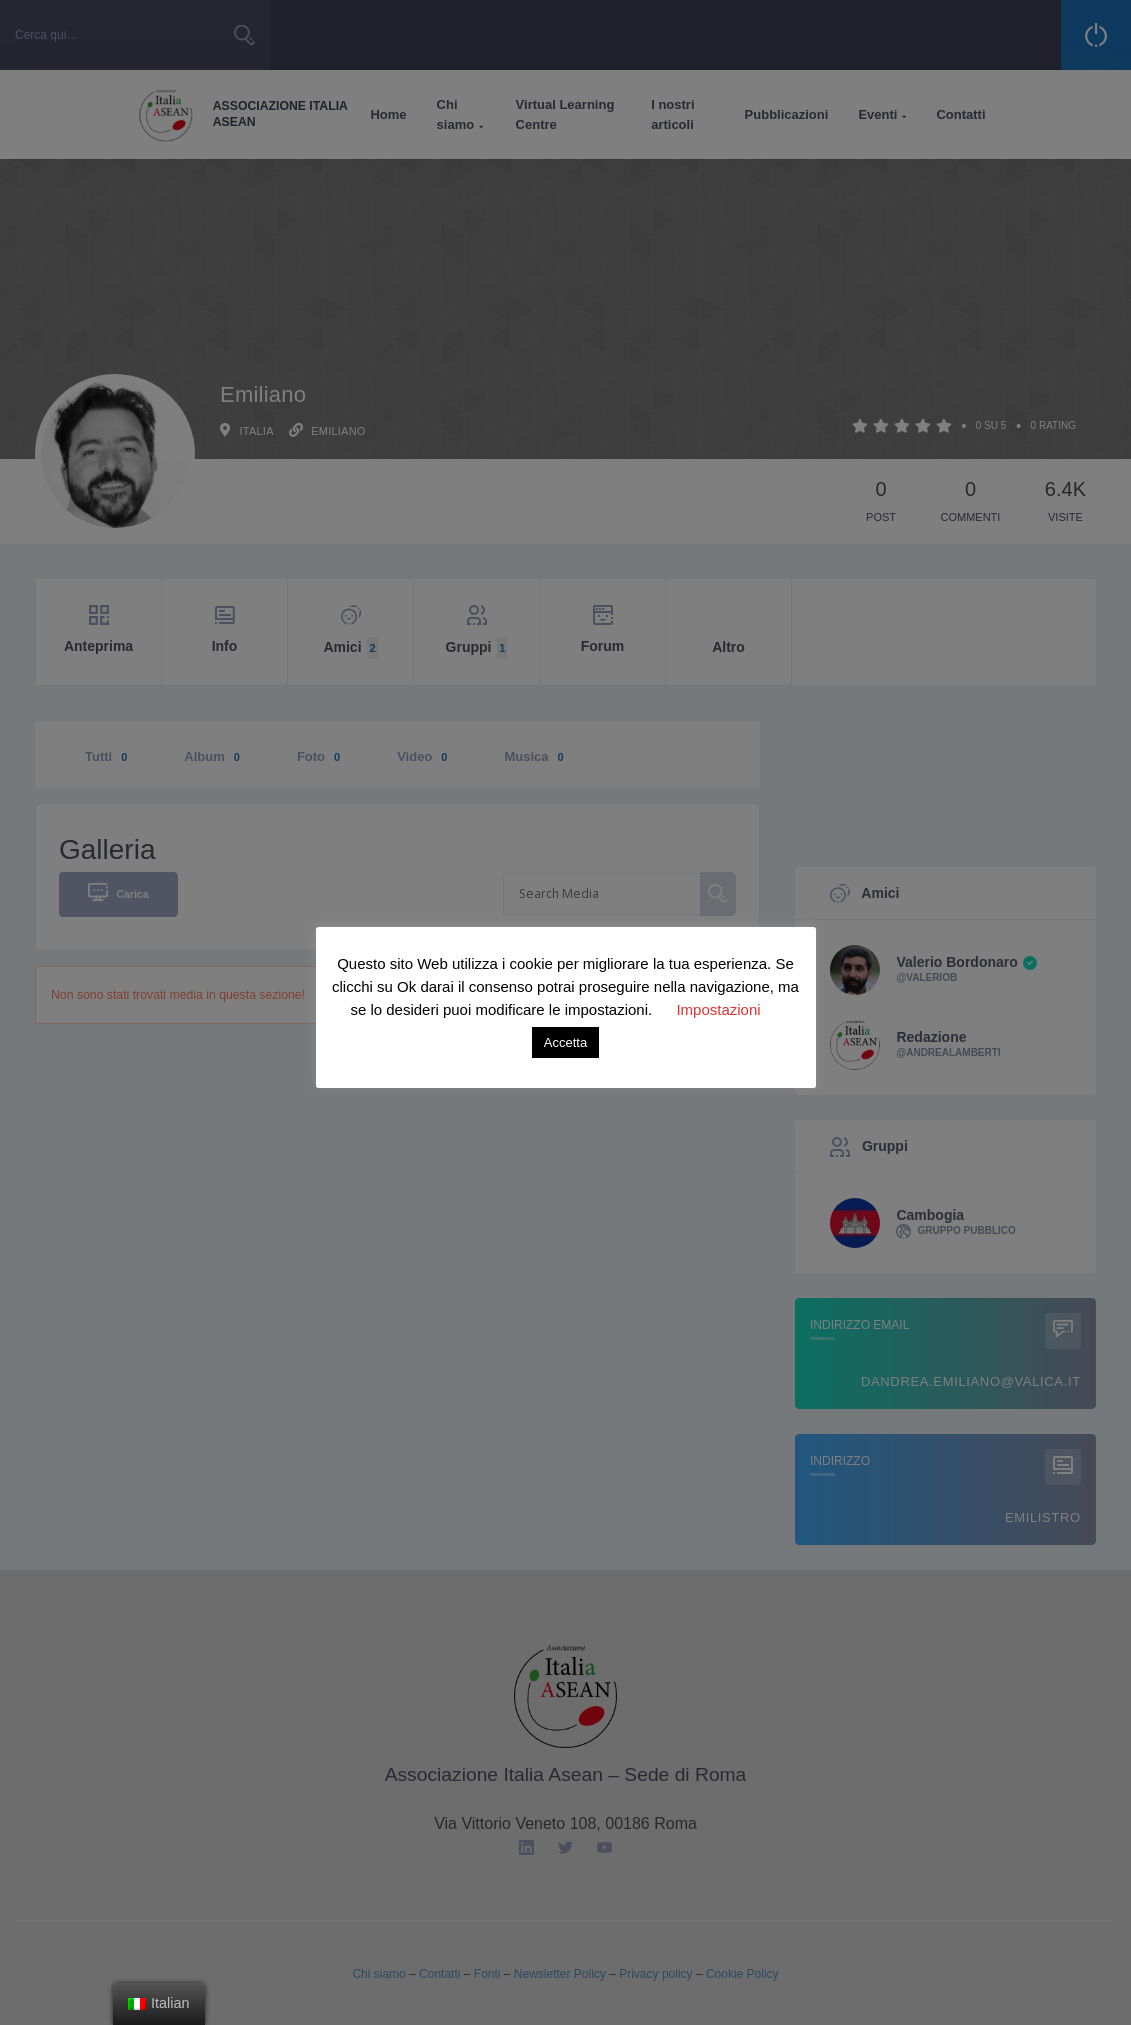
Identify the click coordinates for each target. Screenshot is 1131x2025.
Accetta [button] (565, 1042)
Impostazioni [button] (718, 1009)
